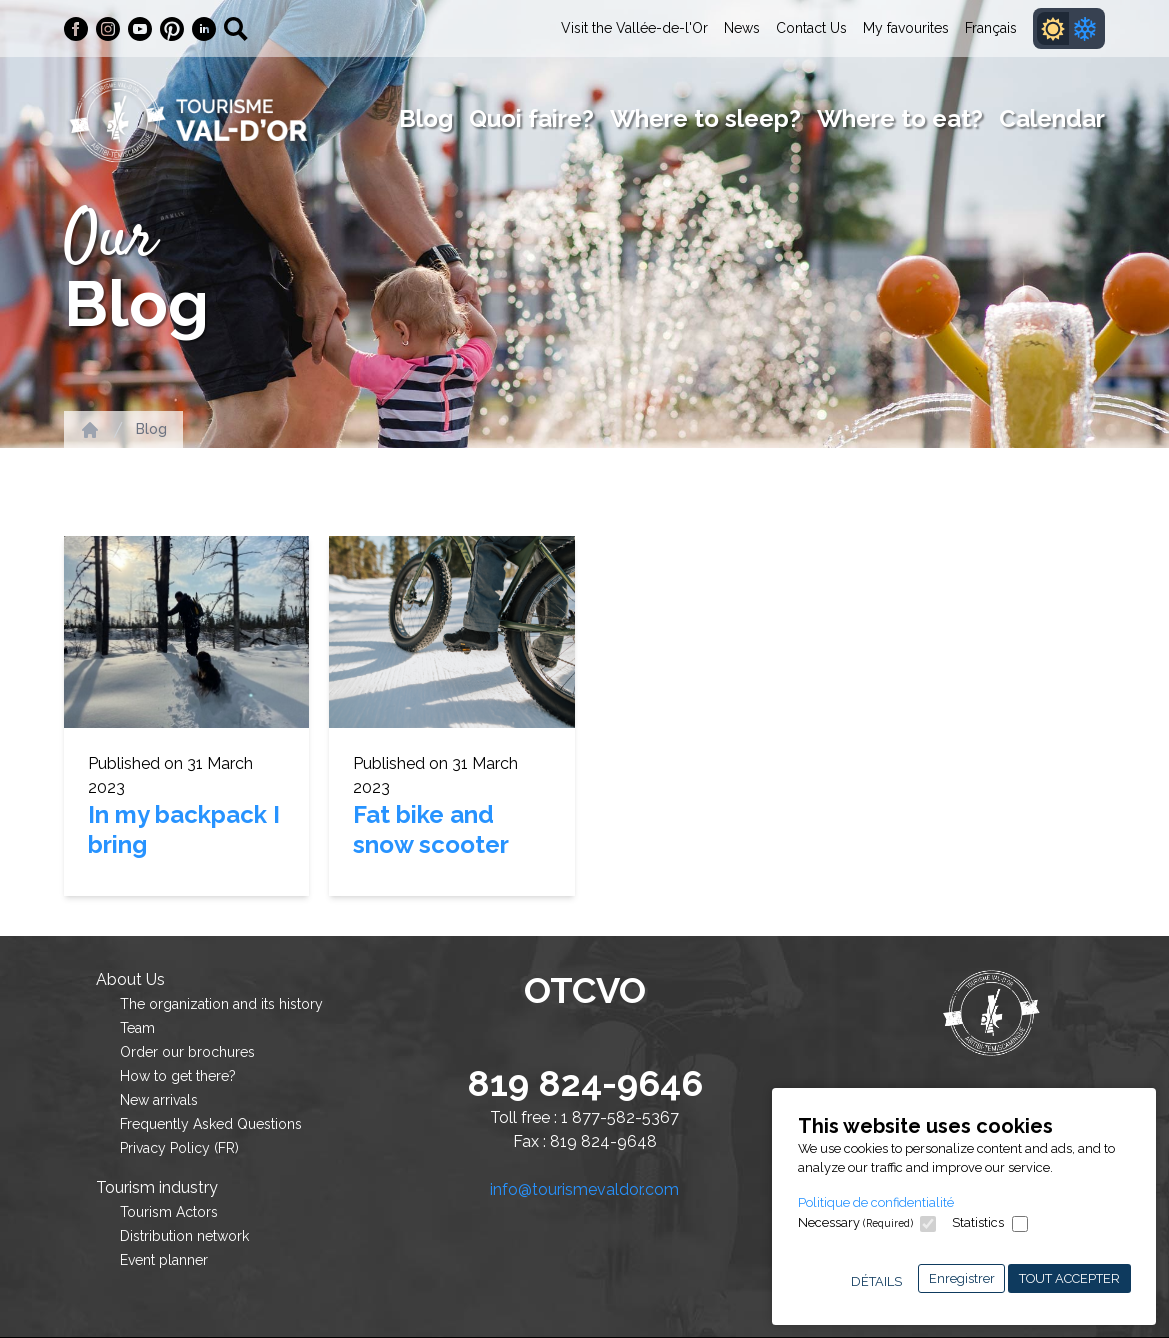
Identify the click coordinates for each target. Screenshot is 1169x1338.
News (742, 28)
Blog (426, 118)
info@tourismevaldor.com (584, 1189)
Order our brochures (187, 1052)
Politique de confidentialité (876, 1202)
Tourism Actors (169, 1212)
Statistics (978, 1222)
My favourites (906, 28)
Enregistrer (962, 1278)
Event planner (164, 1260)
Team (137, 1028)
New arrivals (159, 1100)
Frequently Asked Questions (211, 1124)
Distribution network (184, 1236)
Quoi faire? (531, 118)
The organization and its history (221, 1004)
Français (991, 28)
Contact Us (811, 28)
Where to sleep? (705, 118)
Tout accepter (1069, 1278)
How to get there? (178, 1076)
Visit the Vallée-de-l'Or (634, 28)
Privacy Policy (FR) (179, 1148)
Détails (876, 1281)
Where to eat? (900, 118)
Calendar (1052, 118)
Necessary (855, 1222)
